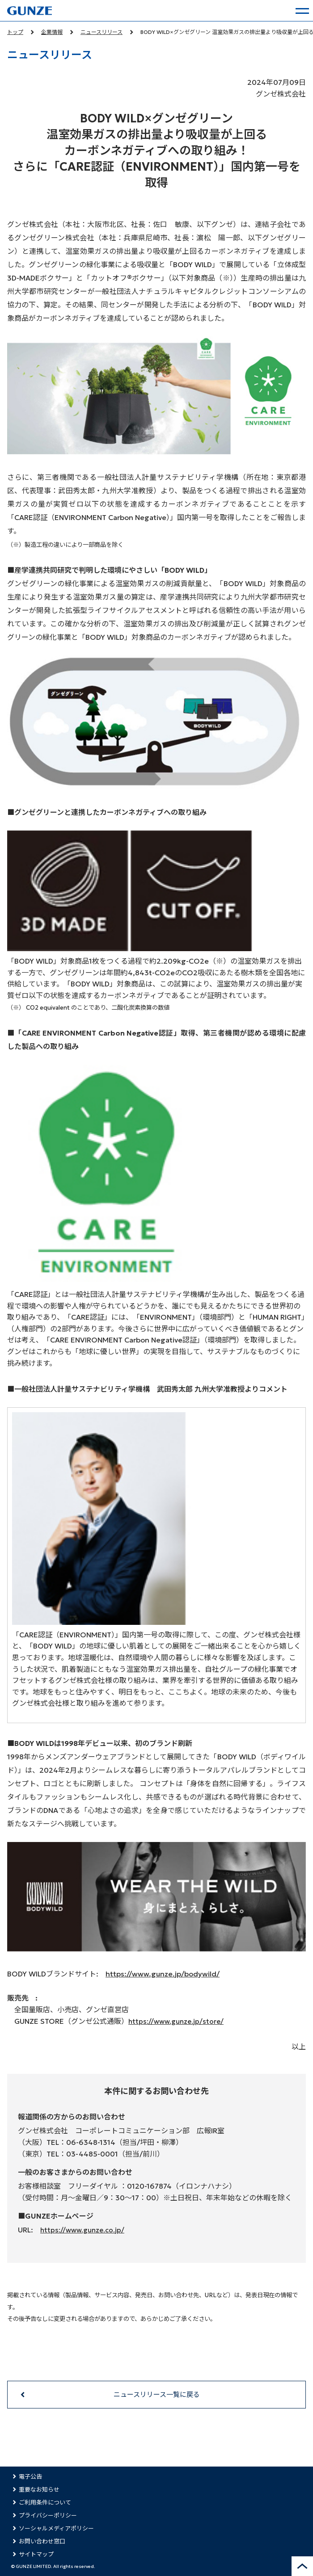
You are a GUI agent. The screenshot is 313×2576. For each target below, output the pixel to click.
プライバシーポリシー (48, 2515)
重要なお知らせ (39, 2489)
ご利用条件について (45, 2502)
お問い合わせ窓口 (42, 2541)
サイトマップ (36, 2554)
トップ (15, 32)
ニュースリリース (101, 32)
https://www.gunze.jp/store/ (176, 2021)
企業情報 (52, 32)
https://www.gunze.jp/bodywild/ (163, 1973)
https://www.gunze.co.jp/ (82, 2230)
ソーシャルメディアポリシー (56, 2528)
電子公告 (30, 2477)
